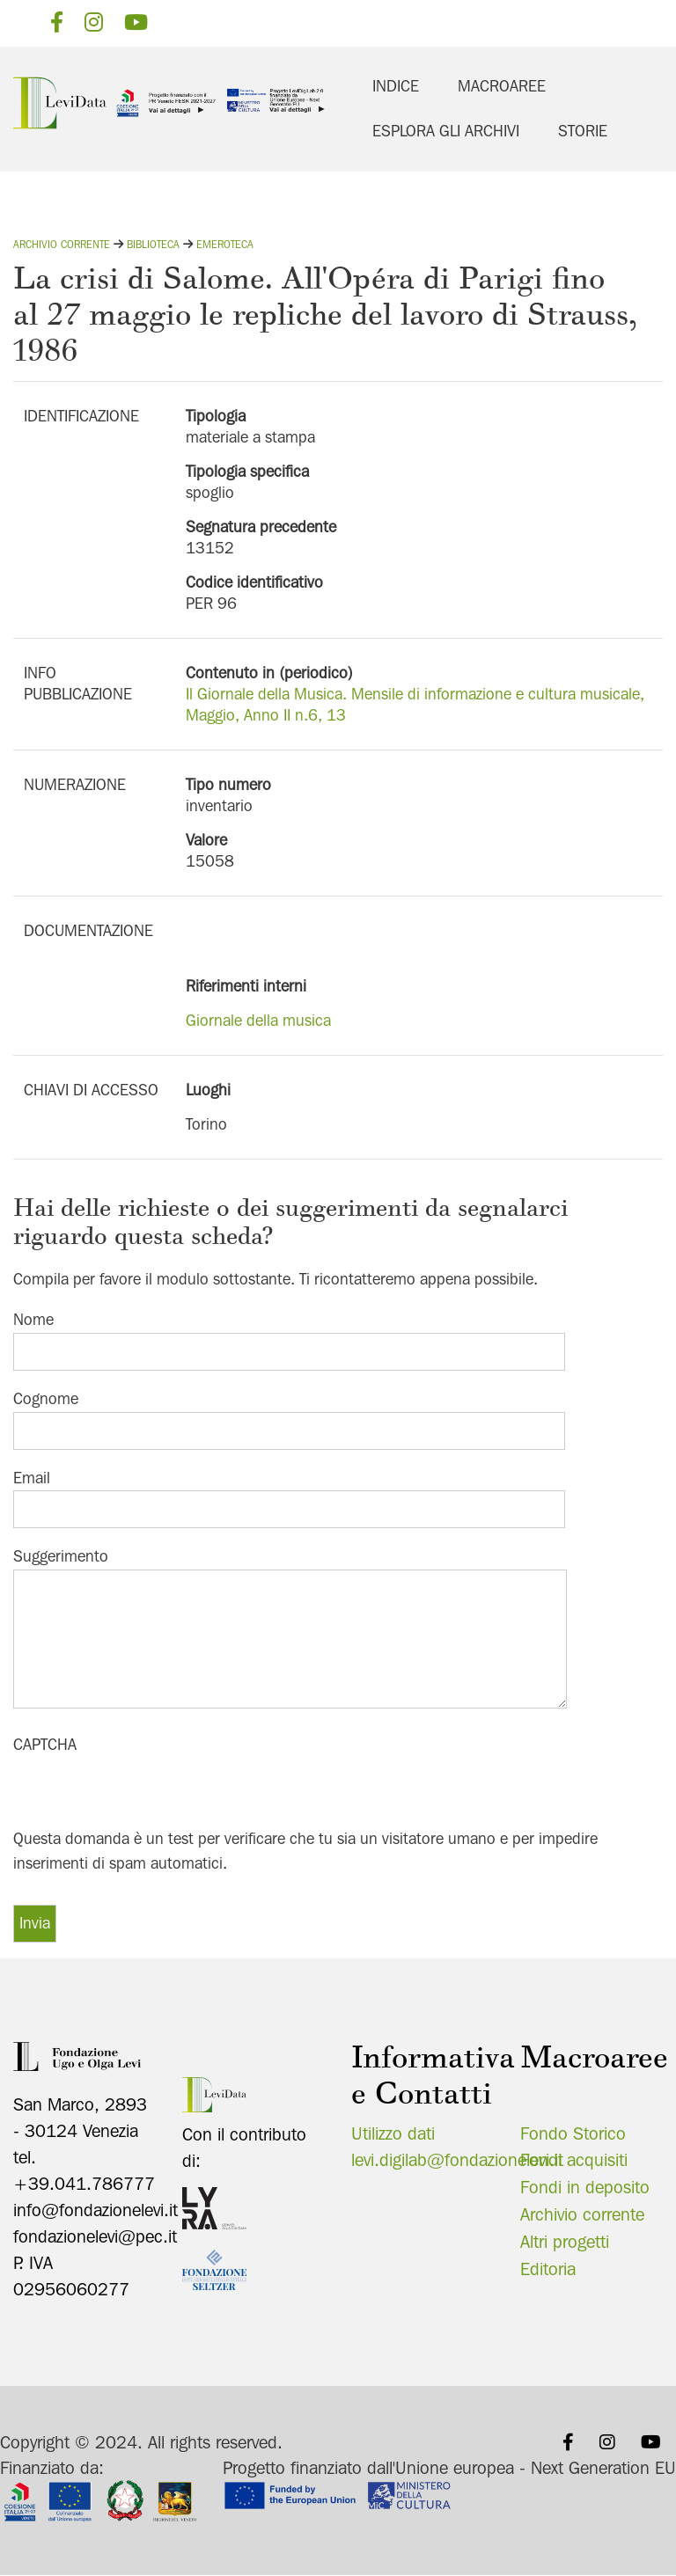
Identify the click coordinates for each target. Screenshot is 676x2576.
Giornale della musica (258, 1020)
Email (31, 1477)
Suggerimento (60, 1556)
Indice (395, 86)
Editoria (548, 2269)
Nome (33, 1319)
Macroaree (502, 86)
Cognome (45, 1398)
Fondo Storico (573, 2133)
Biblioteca (153, 244)
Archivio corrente (61, 244)
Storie (582, 130)
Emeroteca (225, 244)
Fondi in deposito (585, 2187)
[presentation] (147, 1792)
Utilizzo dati (393, 2133)
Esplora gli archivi (445, 130)
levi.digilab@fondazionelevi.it (457, 2159)
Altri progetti (564, 2241)
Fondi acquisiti (574, 2159)
